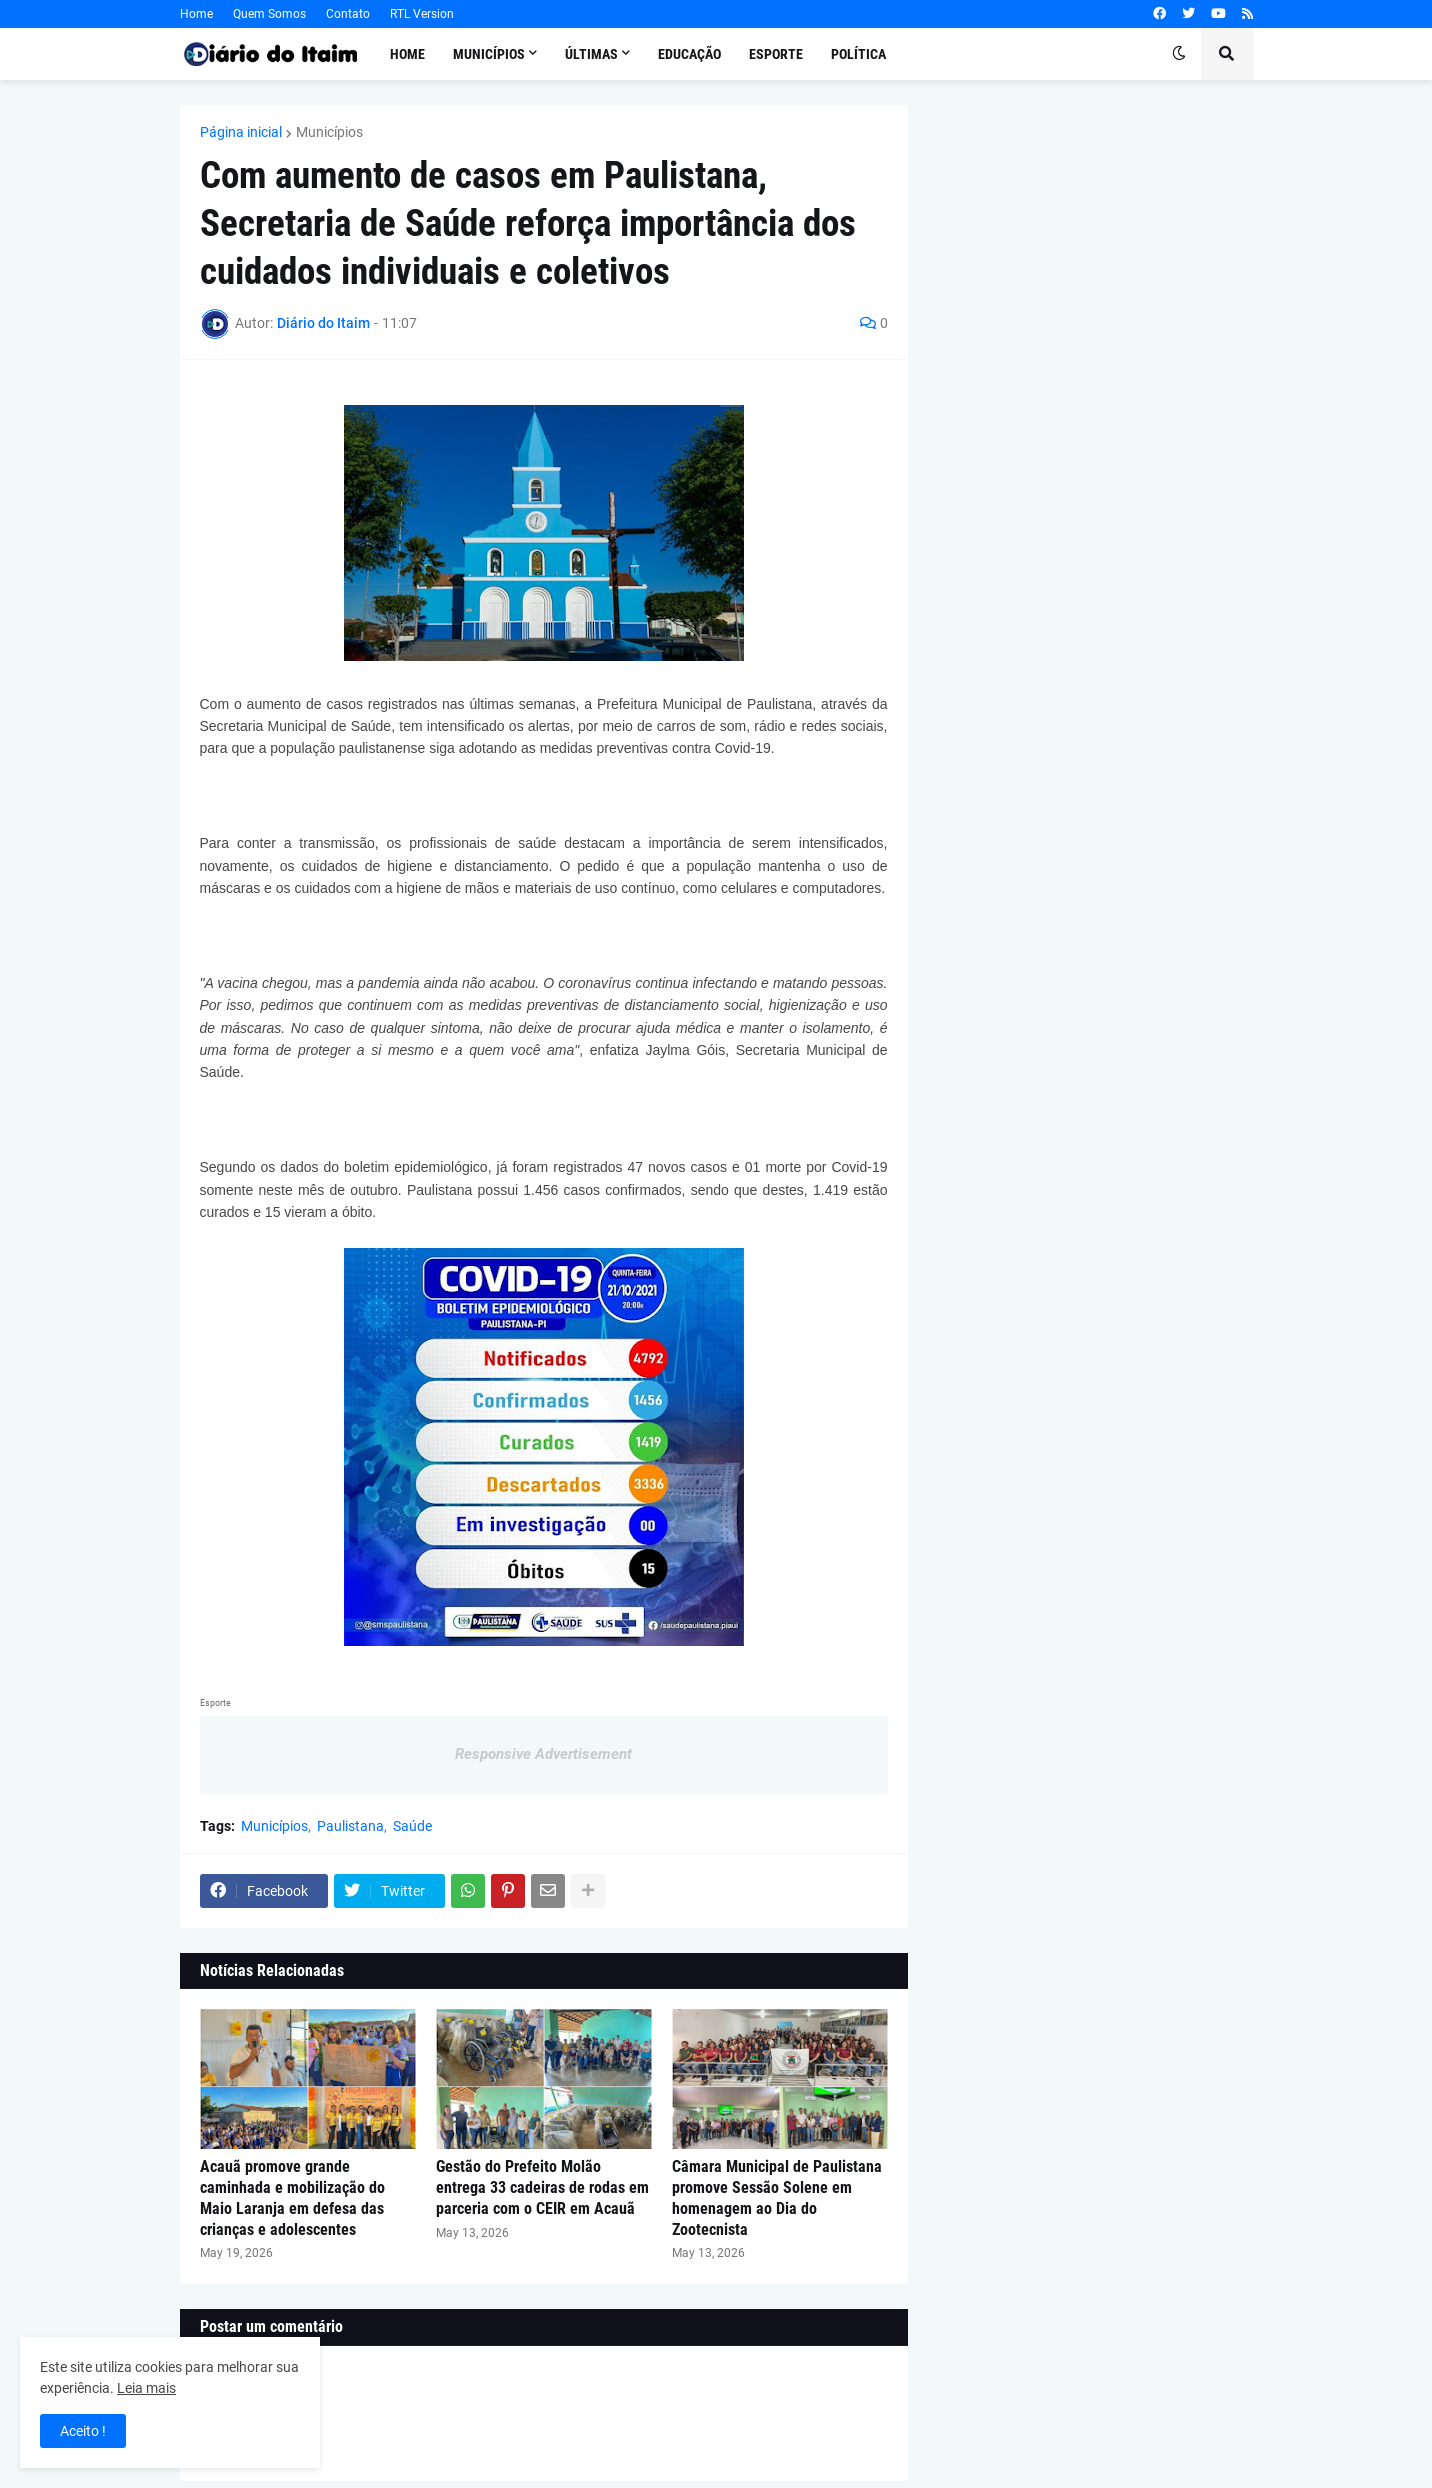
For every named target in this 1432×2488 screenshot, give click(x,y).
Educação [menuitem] (689, 54)
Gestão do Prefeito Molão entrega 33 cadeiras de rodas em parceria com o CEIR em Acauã (542, 2187)
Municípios (329, 132)
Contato (348, 14)
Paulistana (350, 1826)
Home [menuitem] (407, 54)
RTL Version (422, 14)
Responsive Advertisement (543, 1754)
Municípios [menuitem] (489, 54)
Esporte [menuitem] (776, 54)
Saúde (412, 1826)
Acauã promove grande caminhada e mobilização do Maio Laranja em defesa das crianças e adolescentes (292, 2197)
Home (196, 14)
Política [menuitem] (858, 54)
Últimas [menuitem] (591, 54)
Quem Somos (269, 14)
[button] (1179, 54)
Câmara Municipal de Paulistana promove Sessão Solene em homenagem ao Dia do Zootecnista (777, 2197)
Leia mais (146, 2388)
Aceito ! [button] (83, 2431)
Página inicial (241, 132)
